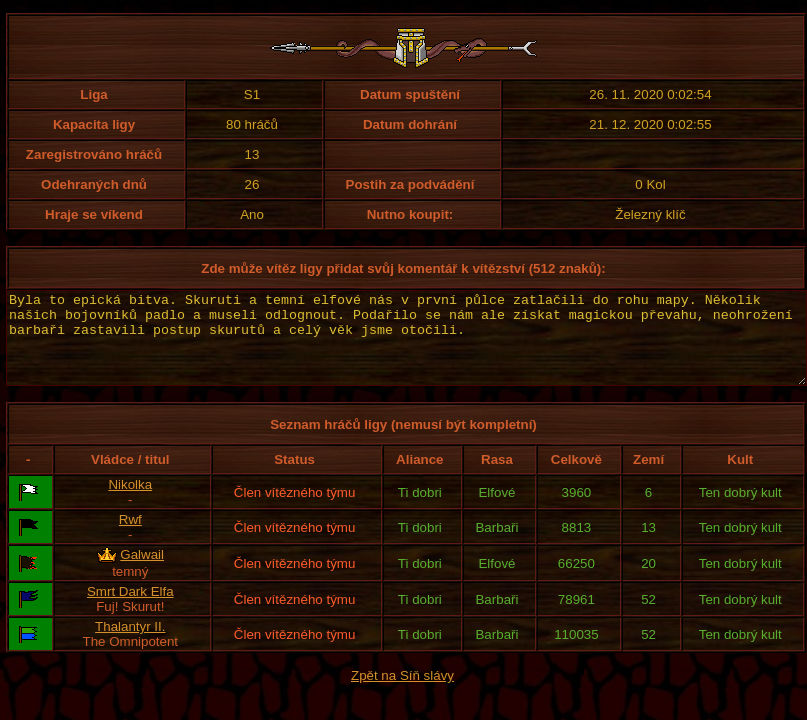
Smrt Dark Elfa (130, 609)
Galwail (142, 572)
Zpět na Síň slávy (402, 693)
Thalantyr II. (130, 644)
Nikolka (130, 502)
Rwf (130, 537)
